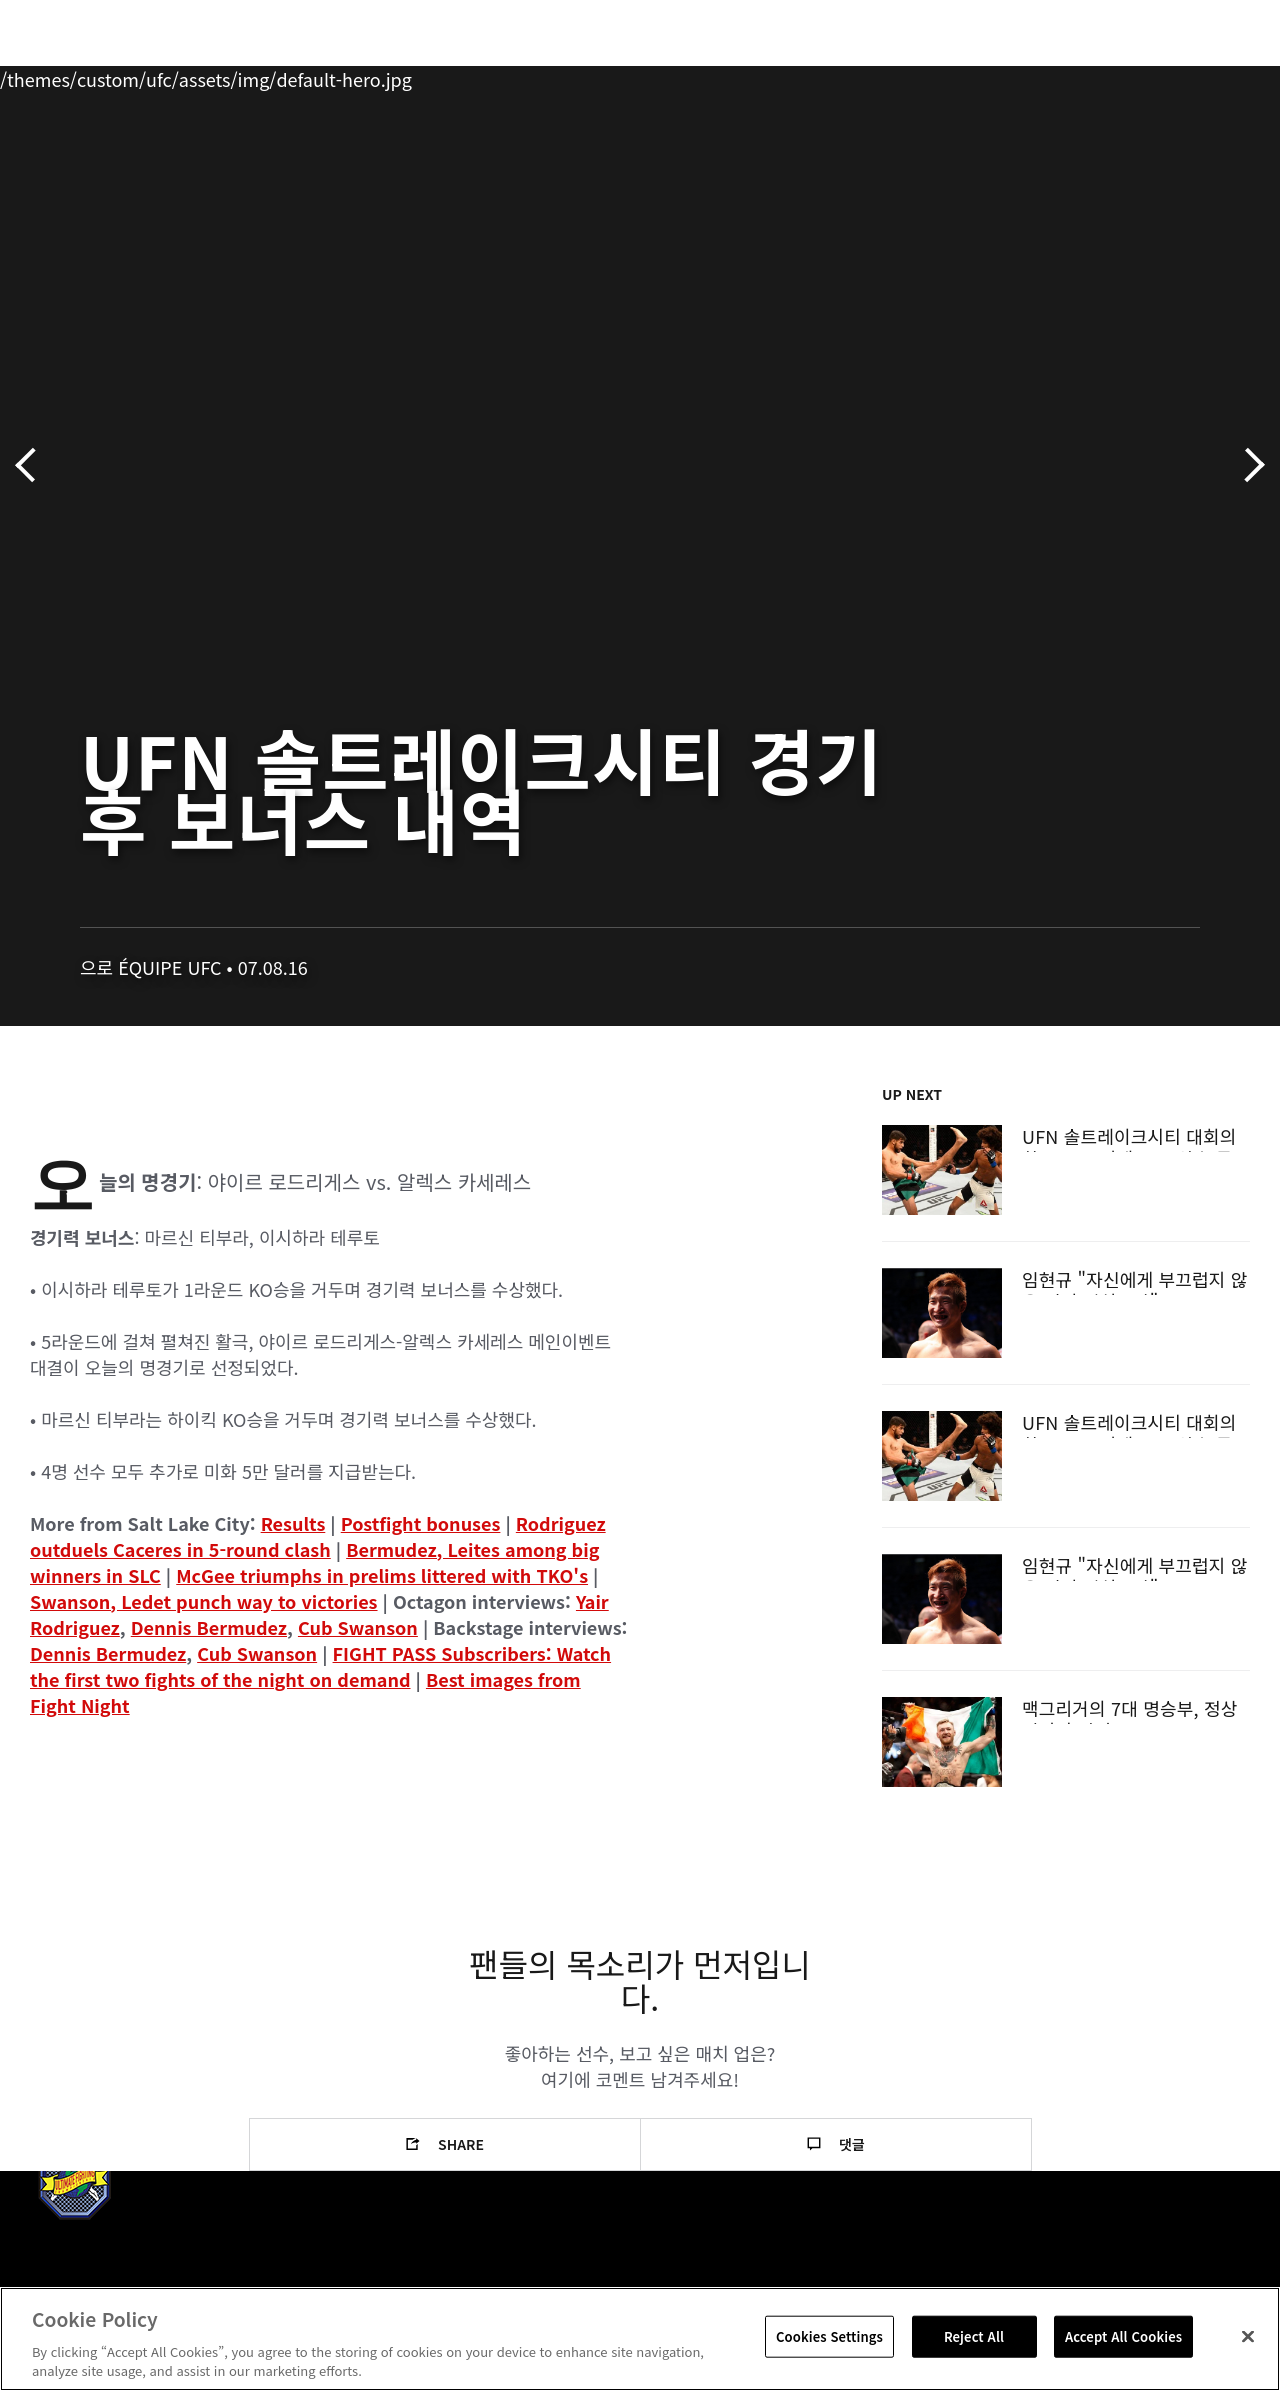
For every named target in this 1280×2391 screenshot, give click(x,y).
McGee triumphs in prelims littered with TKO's (382, 1575)
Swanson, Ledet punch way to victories (204, 1601)
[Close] (1248, 2337)
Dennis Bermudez (209, 1627)
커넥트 (929, 76)
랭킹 (133, 76)
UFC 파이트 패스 (1046, 76)
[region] (640, 2339)
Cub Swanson (358, 1627)
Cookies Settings (829, 2336)
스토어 (1164, 76)
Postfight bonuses (421, 1523)
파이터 (219, 76)
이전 (32, 465)
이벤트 (58, 76)
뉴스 (294, 76)
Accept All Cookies (1123, 2336)
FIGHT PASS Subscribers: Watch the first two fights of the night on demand (320, 1666)
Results (293, 1523)
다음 (1247, 465)
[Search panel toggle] (1215, 76)
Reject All (974, 2336)
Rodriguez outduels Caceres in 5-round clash (318, 1536)
